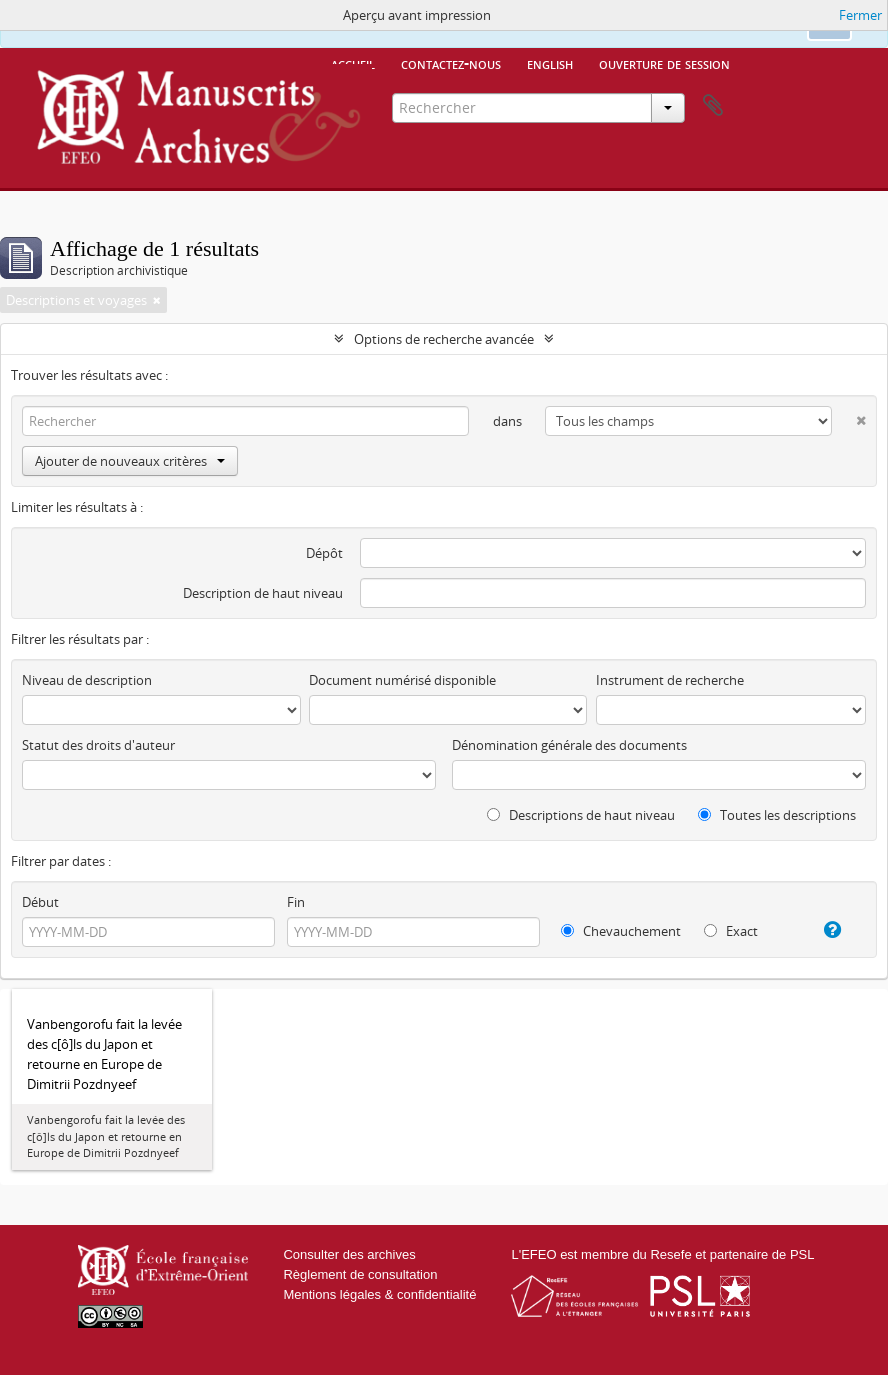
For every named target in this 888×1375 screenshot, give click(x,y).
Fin (296, 902)
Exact (731, 931)
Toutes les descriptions (777, 815)
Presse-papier (713, 106)
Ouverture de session (664, 63)
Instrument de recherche (670, 680)
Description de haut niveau (263, 593)
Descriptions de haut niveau (581, 815)
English (550, 63)
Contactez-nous (451, 63)
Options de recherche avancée (444, 339)
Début (40, 902)
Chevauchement (621, 931)
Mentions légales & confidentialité (379, 1294)
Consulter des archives (349, 1254)
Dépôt (324, 553)
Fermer (860, 15)
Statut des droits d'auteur (98, 745)
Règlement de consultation (360, 1274)
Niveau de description (87, 680)
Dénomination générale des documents (569, 745)
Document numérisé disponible (402, 680)
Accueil (353, 63)
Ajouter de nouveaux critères (130, 461)
